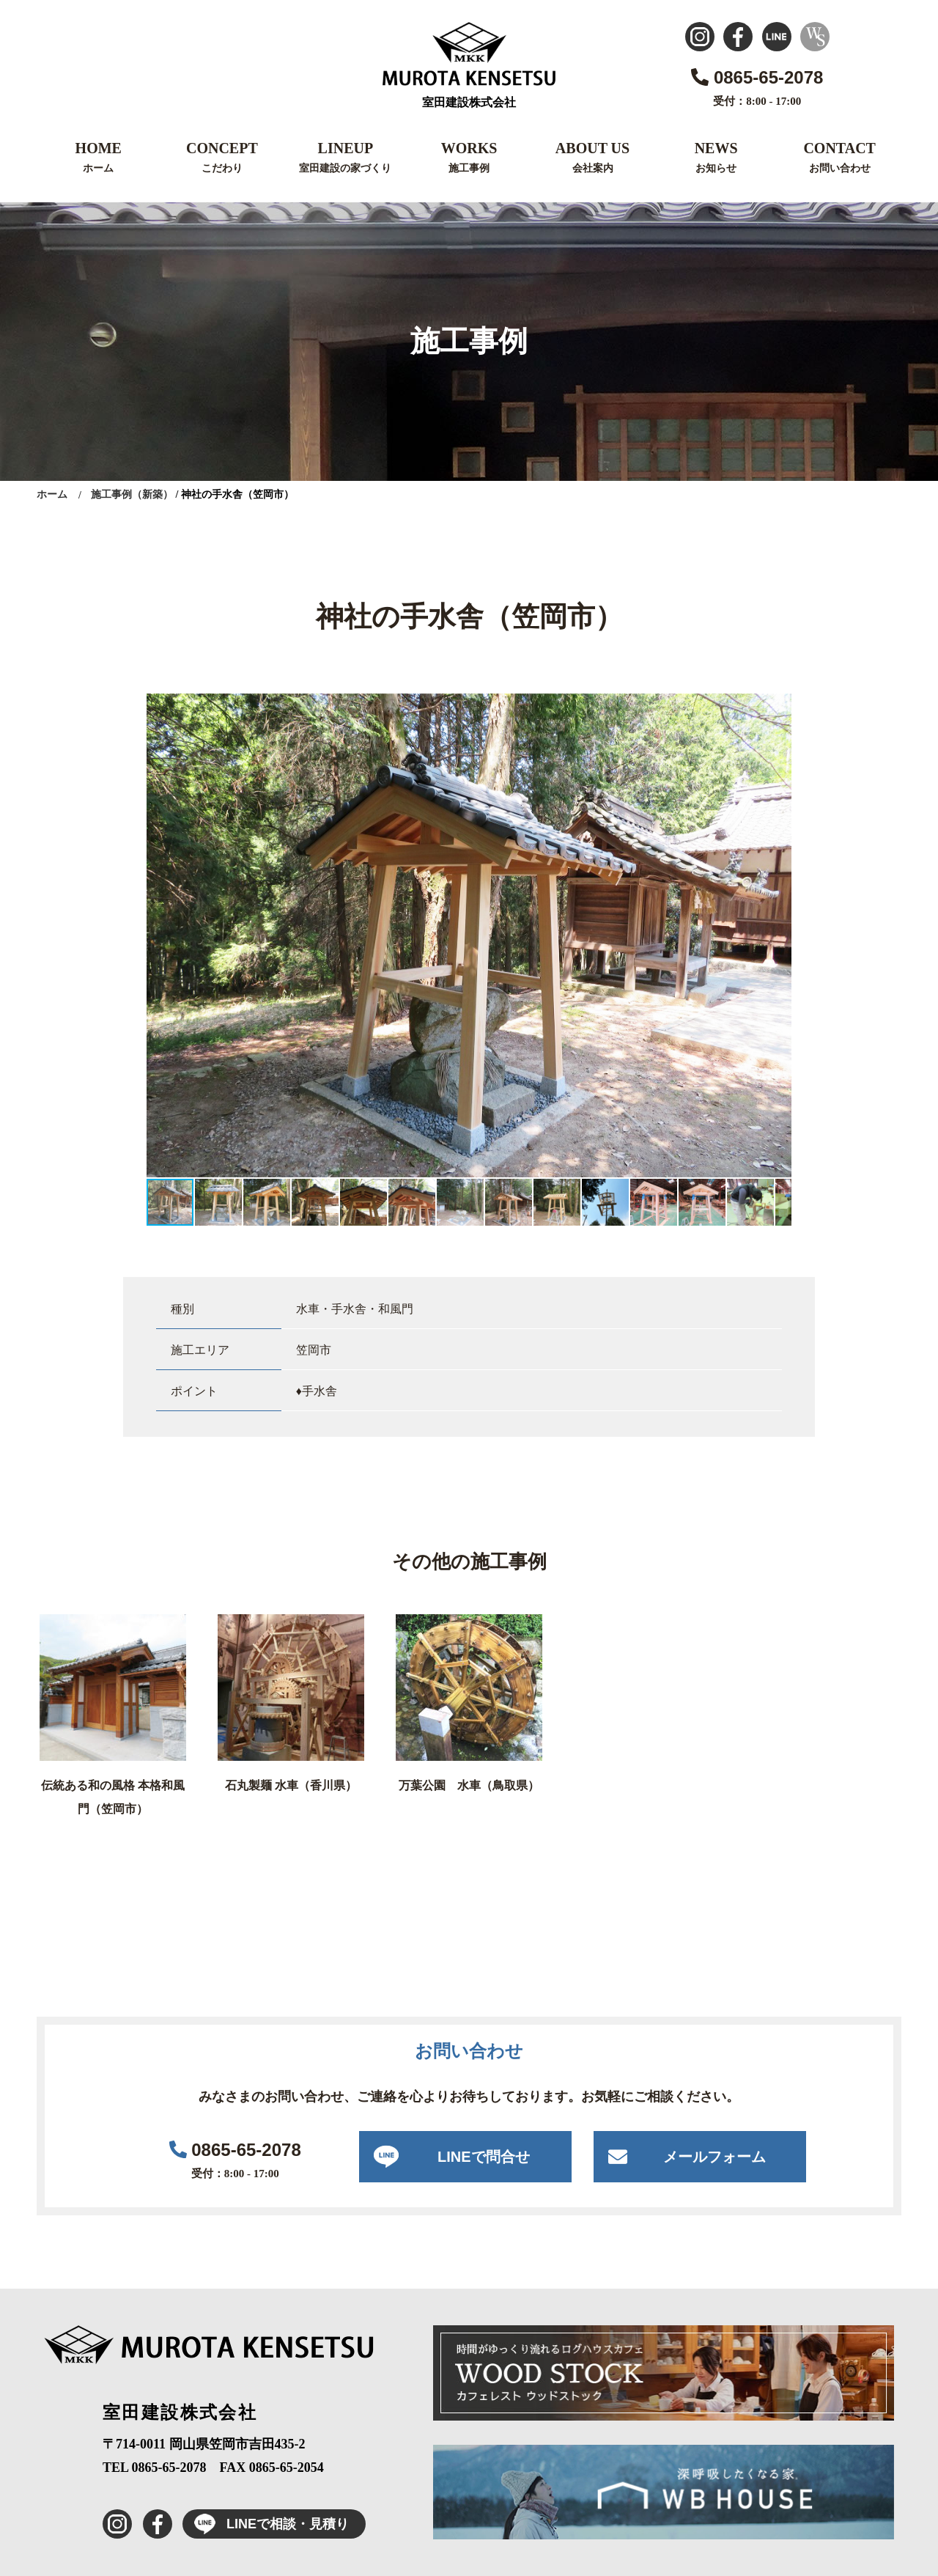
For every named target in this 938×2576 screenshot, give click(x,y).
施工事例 (469, 168)
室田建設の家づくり (345, 168)
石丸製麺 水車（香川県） (291, 1785)
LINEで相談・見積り (265, 2524)
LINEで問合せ (483, 2157)
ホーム (98, 168)
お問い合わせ (840, 168)
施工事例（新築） (132, 494)
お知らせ (715, 168)
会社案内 (592, 168)
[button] (778, 706)
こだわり (222, 168)
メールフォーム (714, 2157)
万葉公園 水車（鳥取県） (469, 1785)
